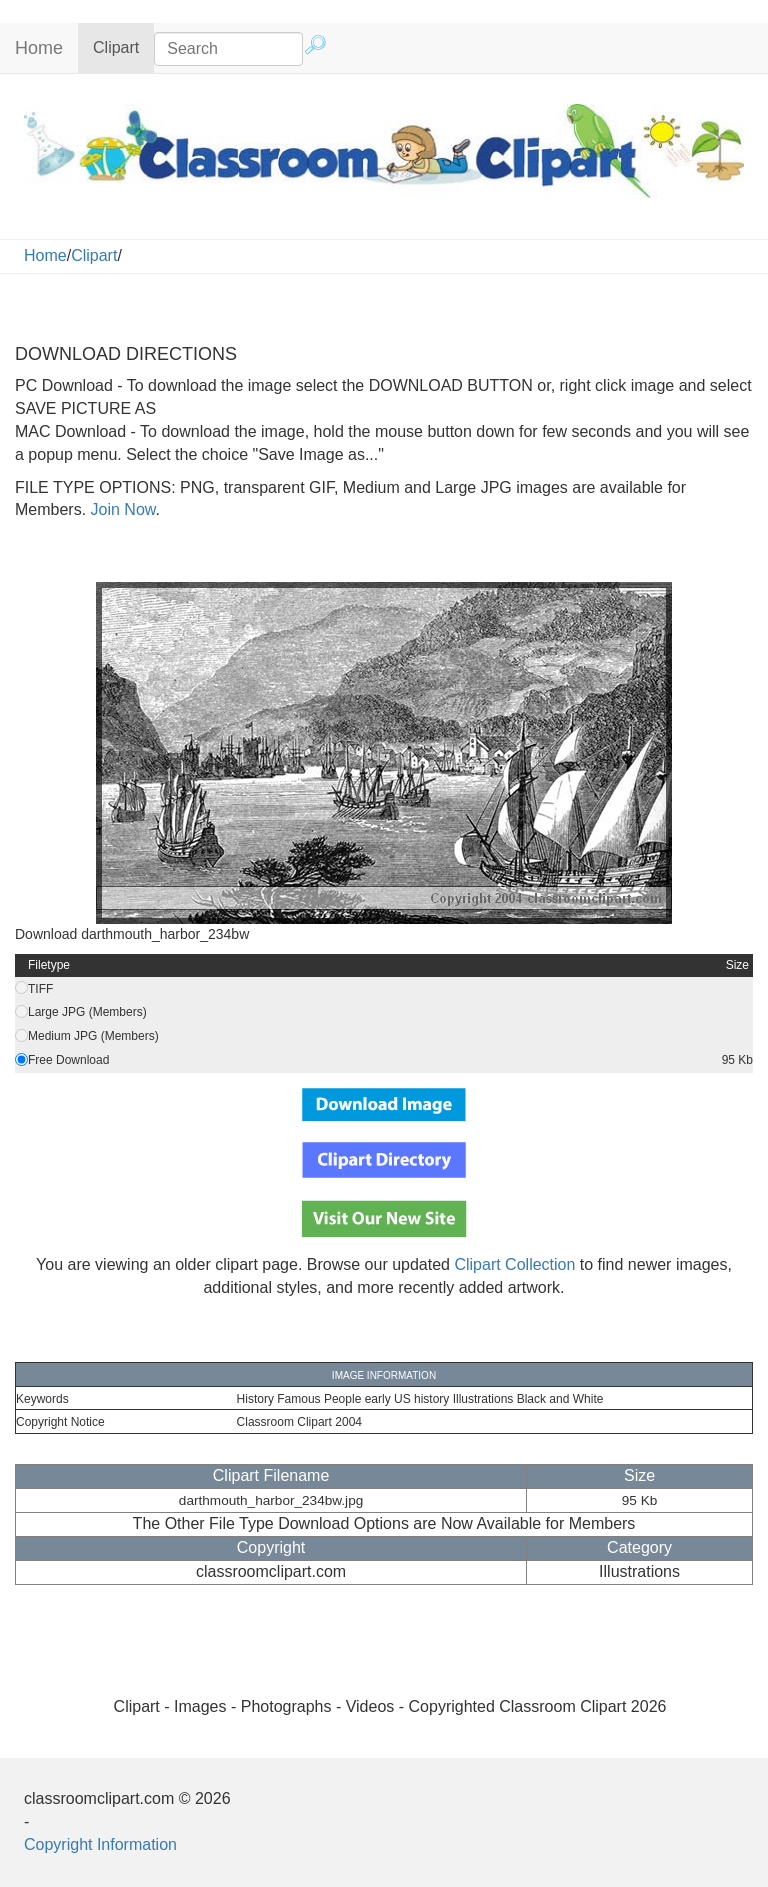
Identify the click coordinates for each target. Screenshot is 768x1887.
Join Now (120, 509)
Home (39, 48)
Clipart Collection (514, 1264)
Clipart (123, 46)
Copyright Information (100, 1844)
